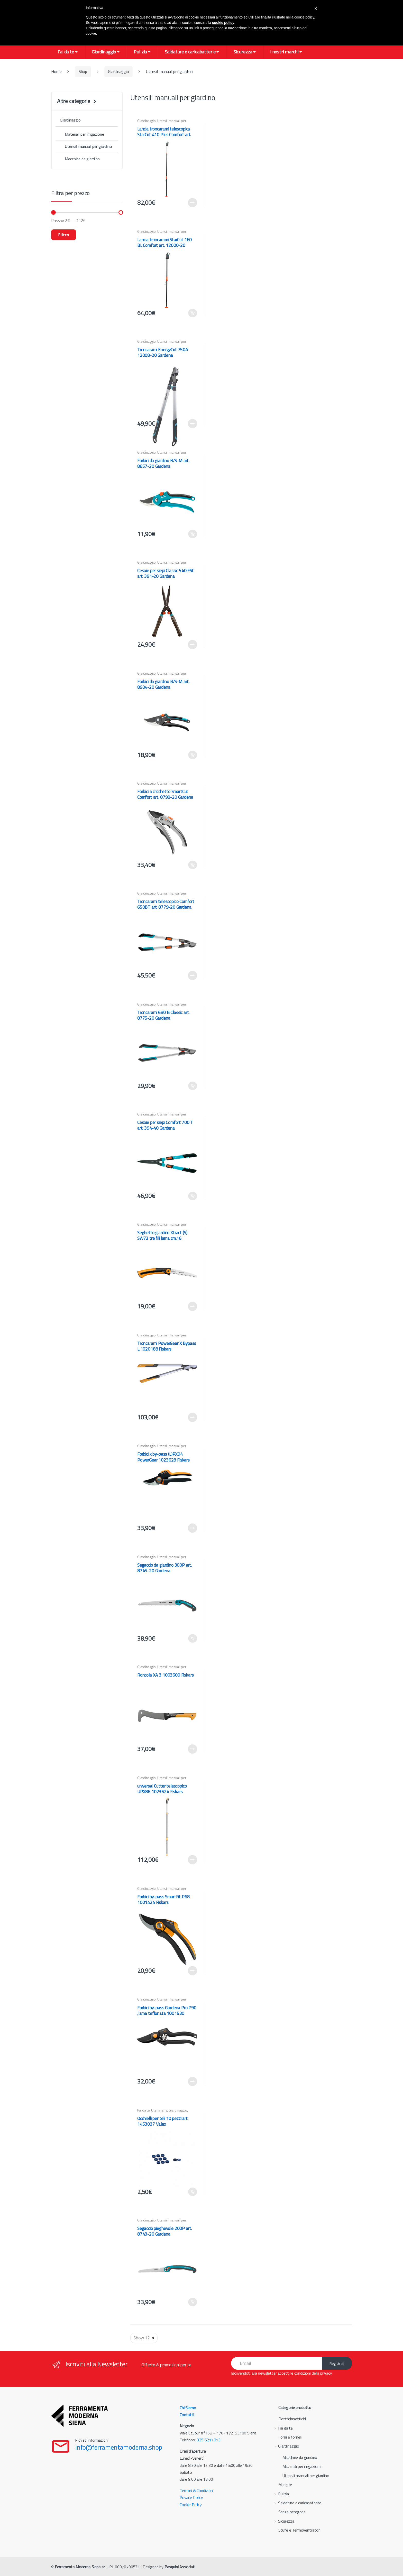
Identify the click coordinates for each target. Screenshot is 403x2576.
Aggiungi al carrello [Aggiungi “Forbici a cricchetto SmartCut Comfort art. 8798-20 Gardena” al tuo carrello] (192, 865)
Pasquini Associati (179, 2567)
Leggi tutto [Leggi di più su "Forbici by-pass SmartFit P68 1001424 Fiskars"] (192, 1970)
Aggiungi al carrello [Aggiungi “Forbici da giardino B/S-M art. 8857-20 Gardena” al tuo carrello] (192, 534)
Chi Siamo (188, 2408)
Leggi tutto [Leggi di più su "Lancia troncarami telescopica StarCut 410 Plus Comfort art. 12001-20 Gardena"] (192, 202)
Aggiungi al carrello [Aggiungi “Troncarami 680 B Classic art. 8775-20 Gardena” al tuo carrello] (192, 1086)
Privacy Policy (191, 2497)
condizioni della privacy (313, 2373)
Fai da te (66, 51)
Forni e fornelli (285, 2437)
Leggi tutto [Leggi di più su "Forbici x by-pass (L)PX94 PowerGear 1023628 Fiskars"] (192, 1528)
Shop (83, 71)
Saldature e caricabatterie (190, 51)
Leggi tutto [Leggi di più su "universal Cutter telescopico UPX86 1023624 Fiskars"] (192, 1859)
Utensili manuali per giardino (161, 122)
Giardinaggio (104, 51)
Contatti (187, 2415)
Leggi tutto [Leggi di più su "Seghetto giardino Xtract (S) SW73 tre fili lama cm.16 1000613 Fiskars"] (192, 1306)
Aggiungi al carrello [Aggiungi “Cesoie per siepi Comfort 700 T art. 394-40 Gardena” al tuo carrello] (192, 1196)
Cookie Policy (191, 2504)
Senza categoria (287, 2512)
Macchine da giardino (80, 159)
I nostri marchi (284, 51)
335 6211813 (208, 2440)
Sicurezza (242, 51)
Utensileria (159, 2110)
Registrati (336, 2363)
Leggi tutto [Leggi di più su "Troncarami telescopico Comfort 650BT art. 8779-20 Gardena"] (192, 975)
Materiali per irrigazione (82, 134)
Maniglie (280, 2484)
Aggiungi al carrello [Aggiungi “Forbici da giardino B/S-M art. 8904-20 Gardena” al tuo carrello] (192, 755)
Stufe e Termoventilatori (294, 2530)
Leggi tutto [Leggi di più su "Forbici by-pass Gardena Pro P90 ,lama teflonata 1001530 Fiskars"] (192, 2081)
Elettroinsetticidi (287, 2419)
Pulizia (140, 51)
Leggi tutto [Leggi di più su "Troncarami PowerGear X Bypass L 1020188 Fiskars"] (192, 1417)
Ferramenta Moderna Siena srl (80, 2567)
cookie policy (223, 23)
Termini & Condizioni (197, 2490)
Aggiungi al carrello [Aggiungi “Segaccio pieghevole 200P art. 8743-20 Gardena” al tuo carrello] (192, 2302)
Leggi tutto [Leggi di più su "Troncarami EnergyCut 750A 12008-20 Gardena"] (192, 423)
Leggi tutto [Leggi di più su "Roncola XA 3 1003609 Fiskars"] (192, 1749)
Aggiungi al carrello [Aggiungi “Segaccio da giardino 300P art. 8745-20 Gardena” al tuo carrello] (192, 1638)
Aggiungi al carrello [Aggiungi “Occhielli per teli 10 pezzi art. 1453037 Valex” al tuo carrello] (192, 2192)
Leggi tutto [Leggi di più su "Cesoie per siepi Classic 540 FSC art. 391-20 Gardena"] (192, 644)
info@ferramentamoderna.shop (118, 2447)
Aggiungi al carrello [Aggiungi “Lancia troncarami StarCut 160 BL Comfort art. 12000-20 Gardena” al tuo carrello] (192, 313)
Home (56, 71)
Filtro (63, 235)
